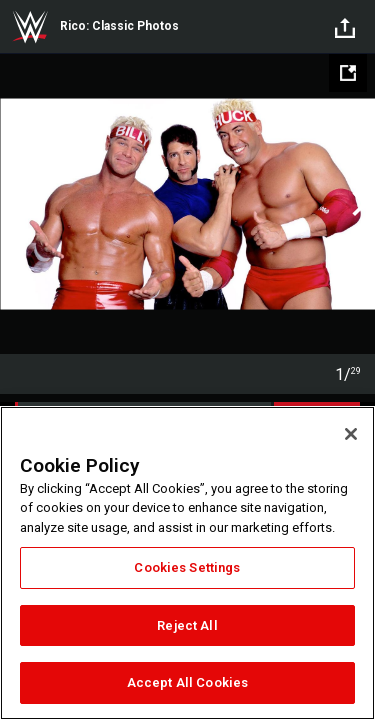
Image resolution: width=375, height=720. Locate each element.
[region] (187, 563)
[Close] (351, 434)
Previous (17, 204)
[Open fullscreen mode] (348, 73)
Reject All (187, 625)
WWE (30, 27)
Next (357, 204)
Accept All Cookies (187, 682)
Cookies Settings (187, 567)
